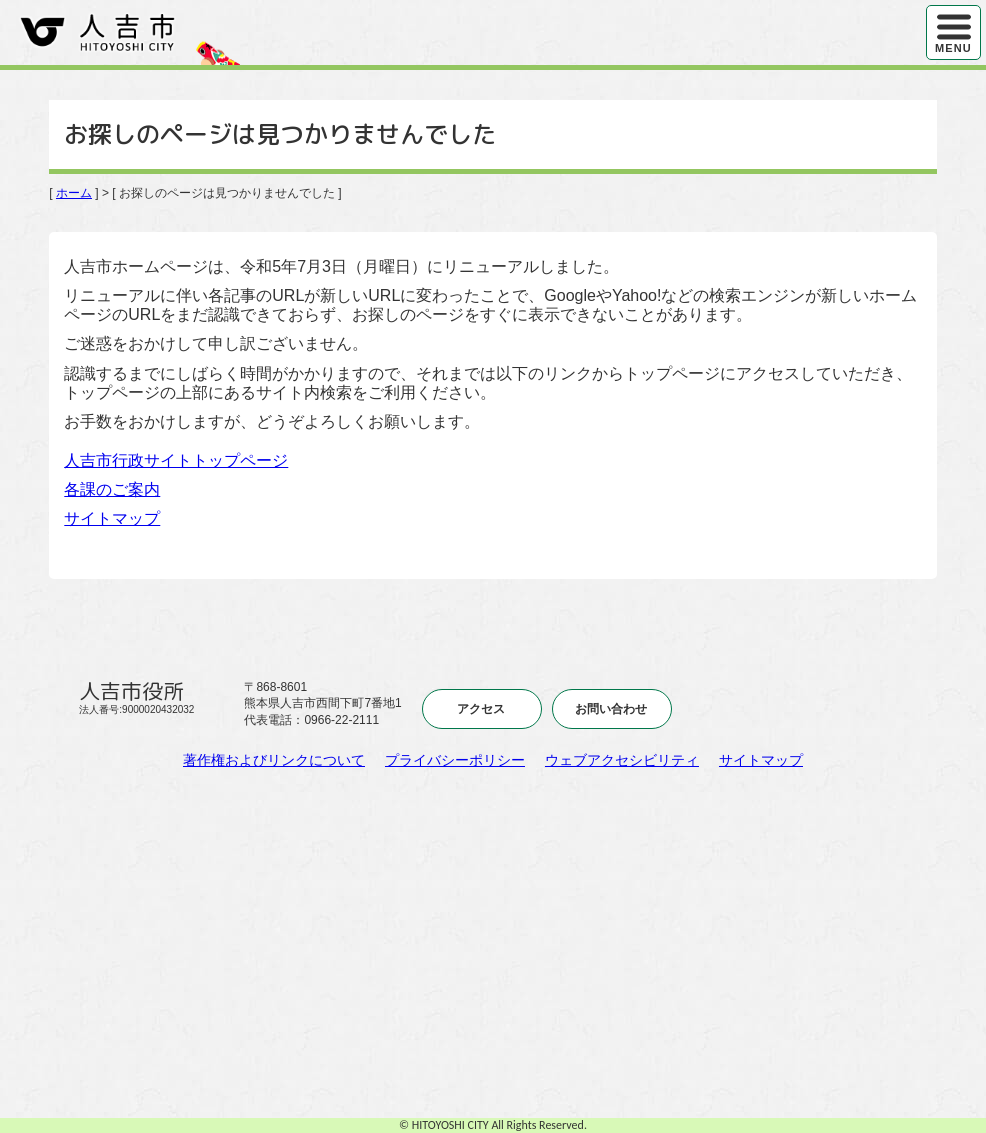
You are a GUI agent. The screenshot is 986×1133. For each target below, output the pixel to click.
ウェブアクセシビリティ (622, 760)
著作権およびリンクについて (274, 760)
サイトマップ (112, 518)
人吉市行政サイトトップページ (176, 460)
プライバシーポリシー (455, 760)
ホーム (74, 193)
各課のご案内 (112, 489)
